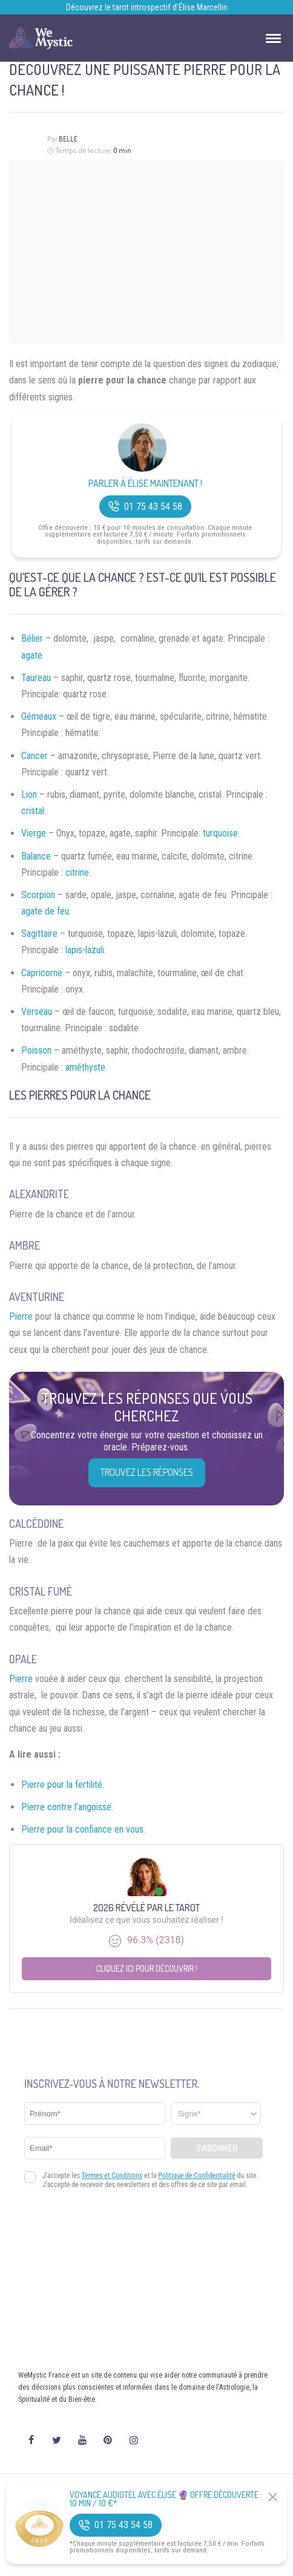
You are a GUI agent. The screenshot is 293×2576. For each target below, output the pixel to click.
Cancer (34, 755)
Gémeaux (38, 716)
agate (31, 655)
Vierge (33, 833)
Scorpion (38, 895)
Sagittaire (39, 933)
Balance (36, 856)
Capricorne (41, 973)
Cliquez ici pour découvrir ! (146, 1968)
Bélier (32, 638)
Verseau (36, 1011)
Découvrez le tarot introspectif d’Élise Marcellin (147, 7)
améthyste (85, 1067)
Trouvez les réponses (146, 1472)
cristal (32, 811)
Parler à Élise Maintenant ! (145, 483)
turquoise (220, 833)
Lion (29, 794)
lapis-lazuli (84, 950)
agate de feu (45, 911)
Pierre (21, 1316)
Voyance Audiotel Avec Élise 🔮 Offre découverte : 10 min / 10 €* (166, 2499)
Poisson (36, 1050)
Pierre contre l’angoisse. (67, 1807)
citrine (77, 872)
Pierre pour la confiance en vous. (83, 1829)
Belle (68, 138)
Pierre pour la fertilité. (62, 1784)
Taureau (36, 677)
